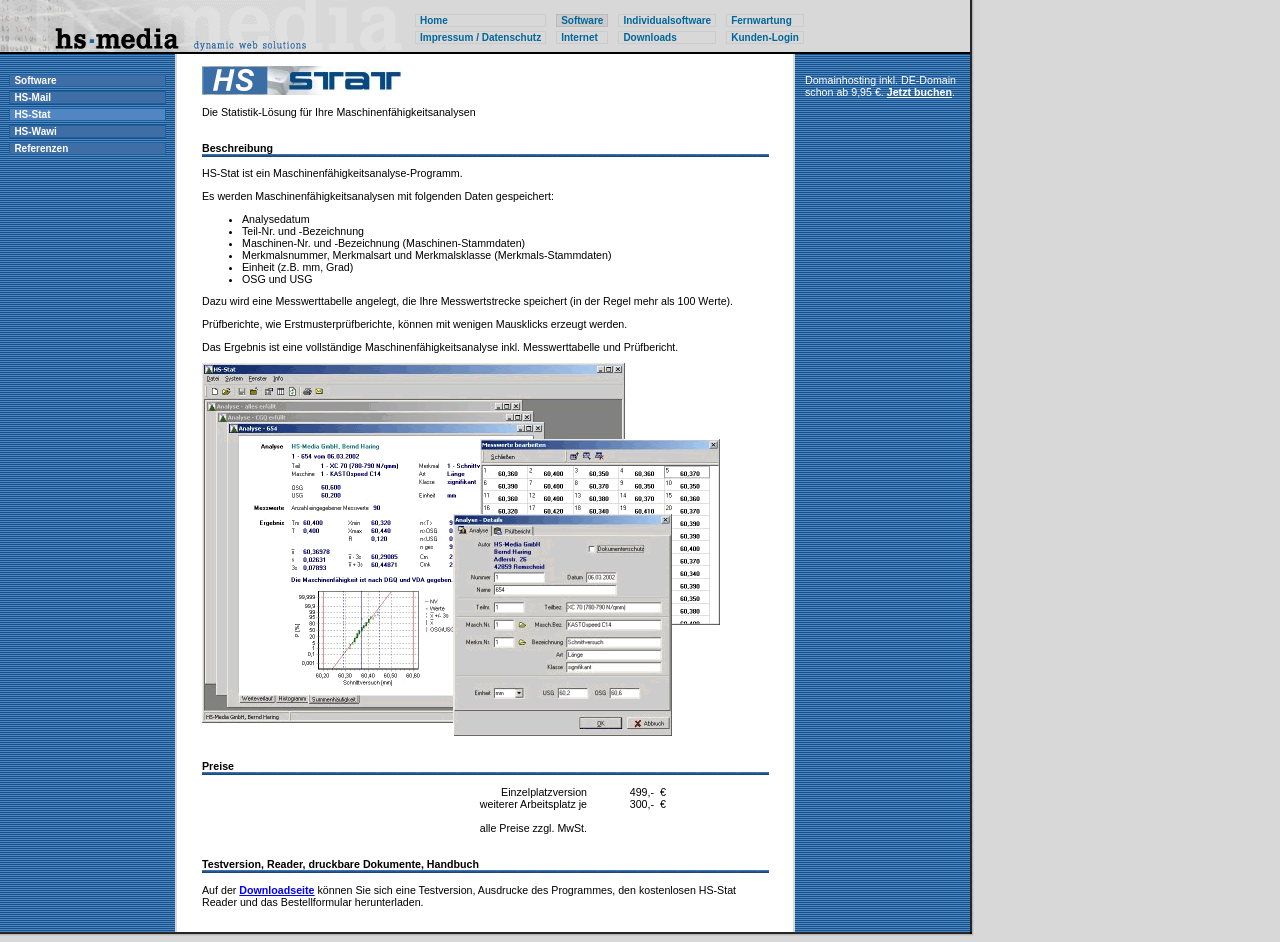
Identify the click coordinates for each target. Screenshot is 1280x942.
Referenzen (41, 148)
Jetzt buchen (919, 92)
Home (434, 20)
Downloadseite (276, 890)
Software (35, 80)
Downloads (649, 37)
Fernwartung (761, 20)
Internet (579, 37)
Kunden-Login (765, 37)
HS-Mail (32, 97)
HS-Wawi (35, 131)
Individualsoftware (667, 20)
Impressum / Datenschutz (480, 37)
